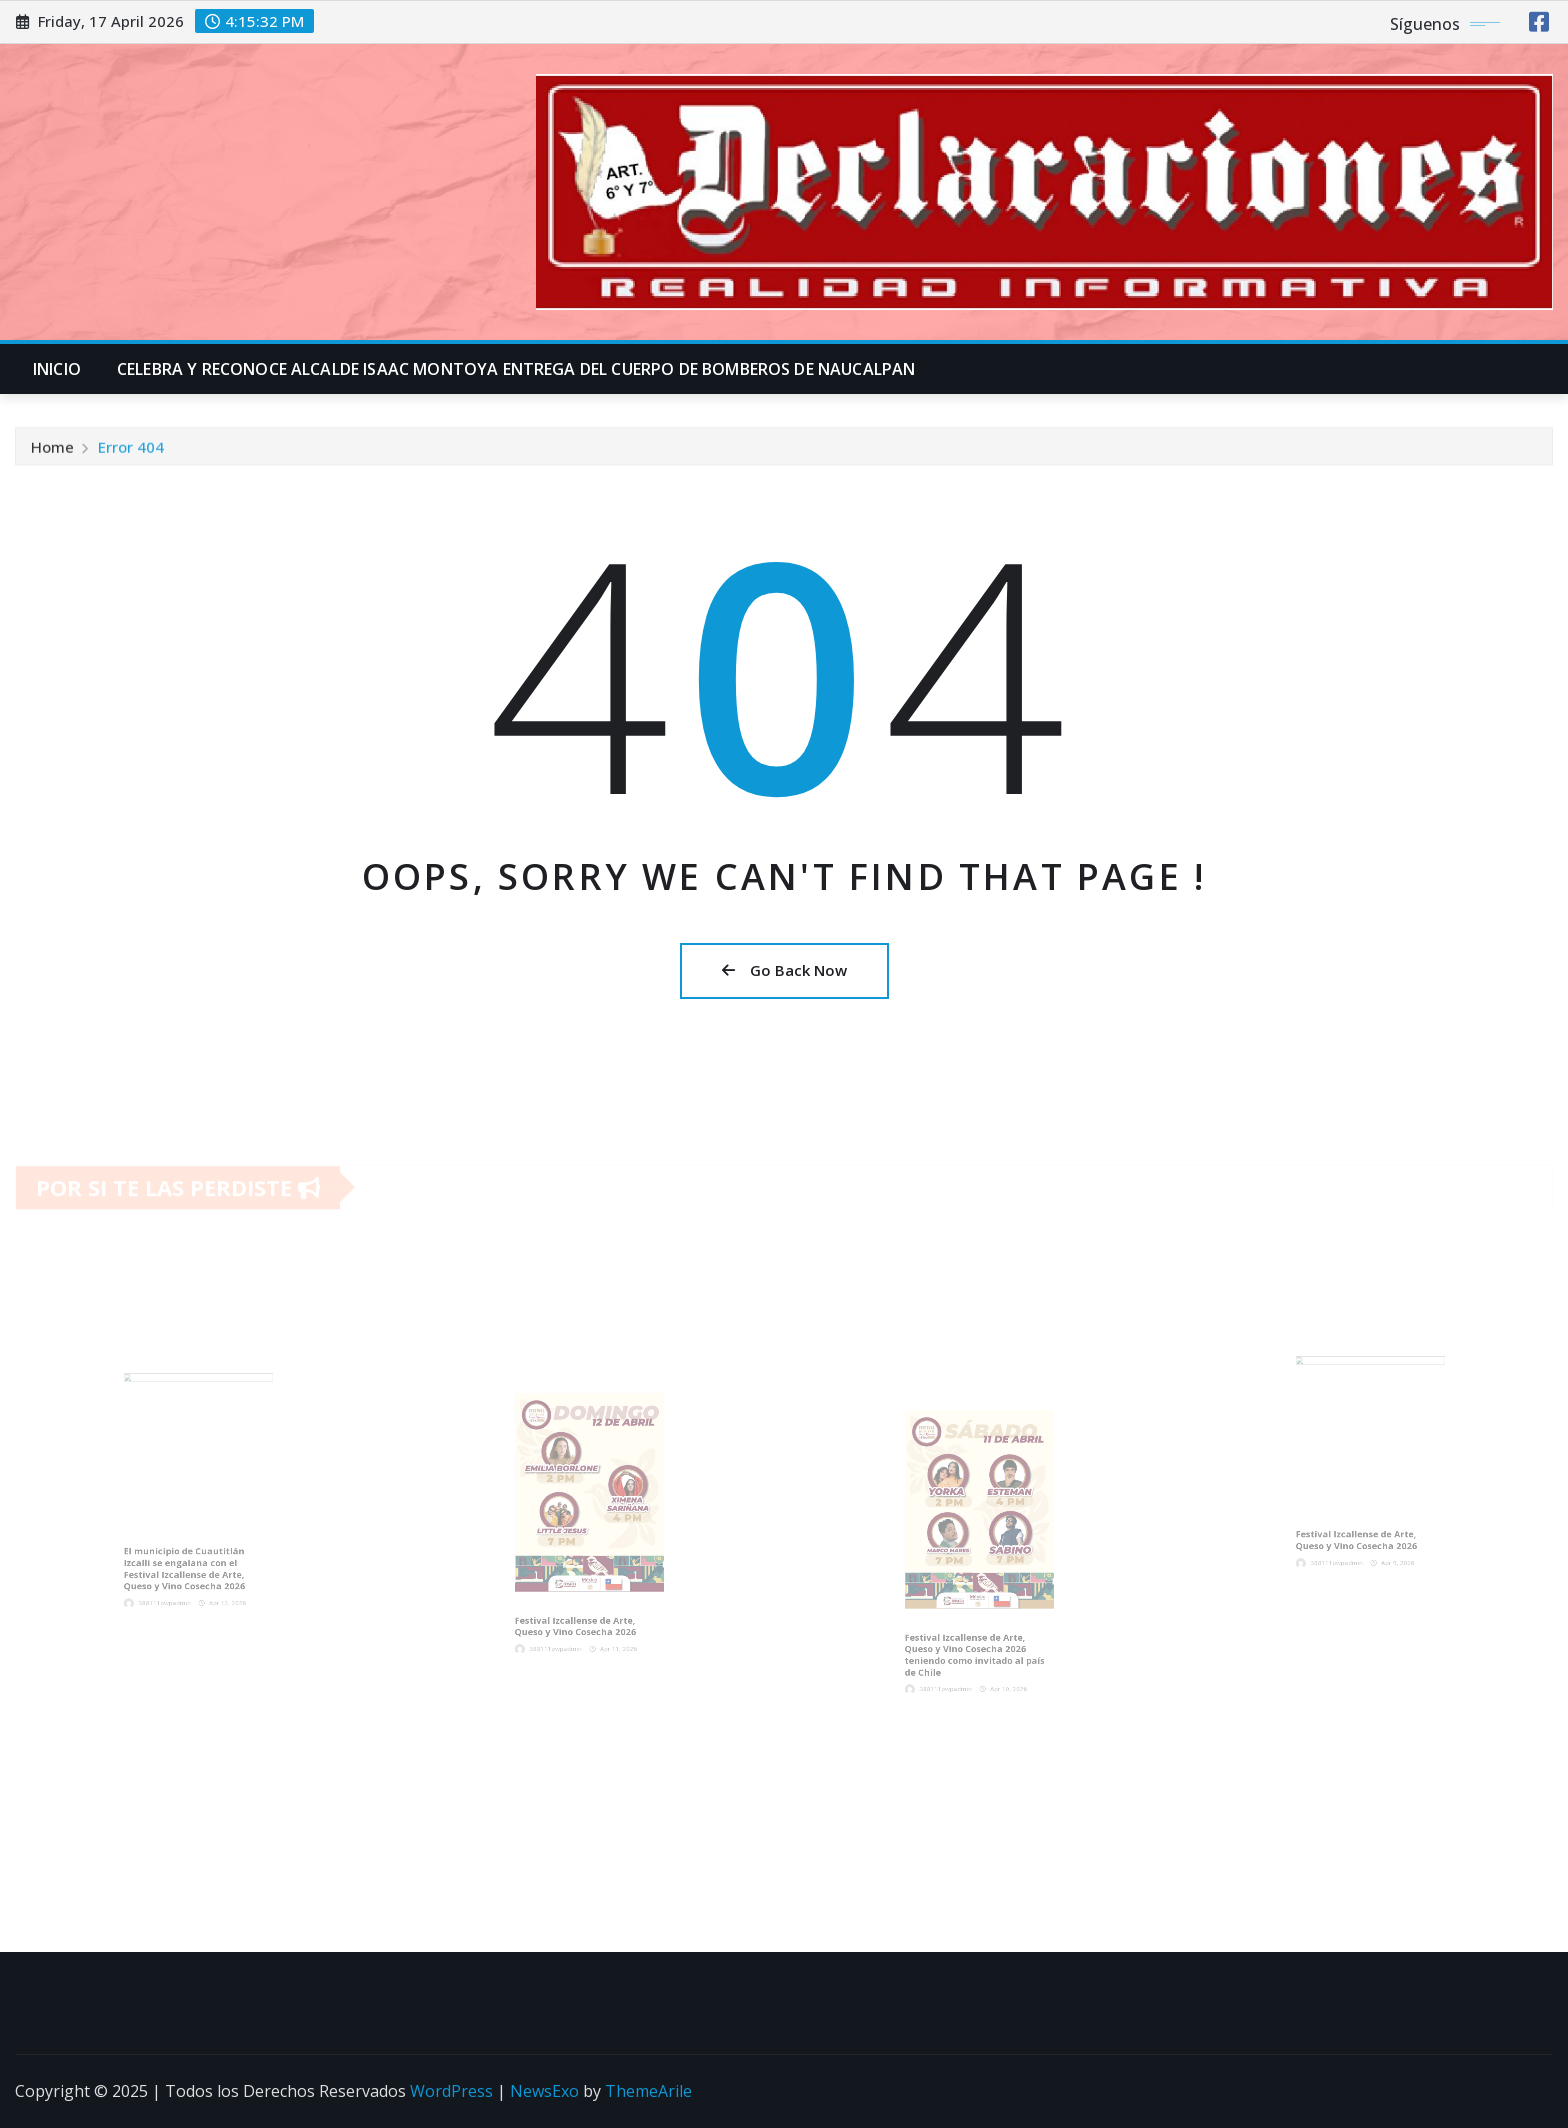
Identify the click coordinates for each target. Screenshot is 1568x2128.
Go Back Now (784, 970)
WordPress (451, 2091)
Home (52, 452)
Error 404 (131, 452)
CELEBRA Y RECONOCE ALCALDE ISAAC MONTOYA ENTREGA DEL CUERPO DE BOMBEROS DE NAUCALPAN (516, 369)
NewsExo (544, 2091)
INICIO (57, 369)
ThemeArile (648, 2091)
